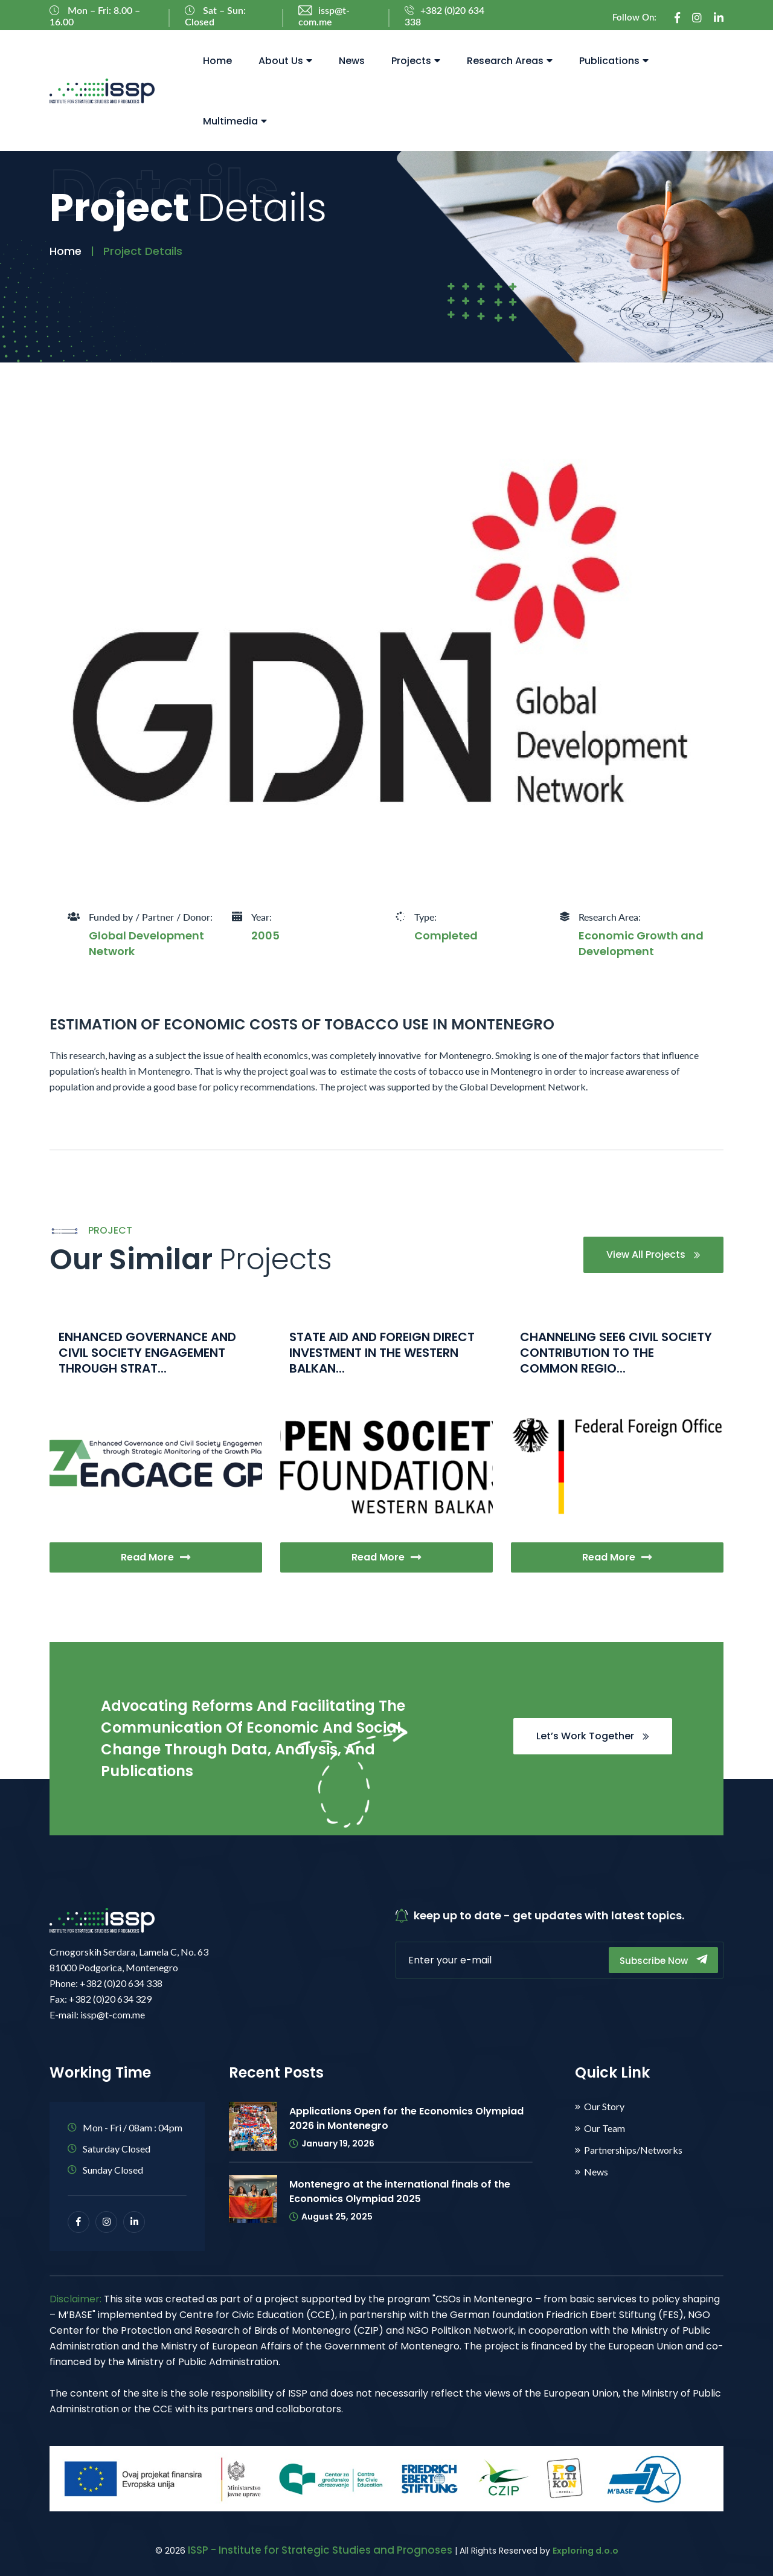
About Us (285, 61)
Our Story (604, 2106)
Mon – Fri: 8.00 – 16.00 (95, 16)
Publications (614, 61)
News (352, 61)
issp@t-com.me (324, 16)
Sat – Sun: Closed (215, 16)
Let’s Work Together (592, 1736)
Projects (415, 61)
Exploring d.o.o (585, 2551)
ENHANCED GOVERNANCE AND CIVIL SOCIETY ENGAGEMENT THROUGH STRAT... (147, 1352)
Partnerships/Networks (633, 2150)
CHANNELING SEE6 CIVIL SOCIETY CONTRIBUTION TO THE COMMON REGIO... (616, 1352)
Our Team (604, 2128)
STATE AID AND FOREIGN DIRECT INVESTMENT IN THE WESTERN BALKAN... (382, 1352)
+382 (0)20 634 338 (444, 16)
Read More (156, 1557)
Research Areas (510, 61)
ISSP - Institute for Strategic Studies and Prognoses (320, 2550)
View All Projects (653, 1254)
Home (217, 61)
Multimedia (235, 121)
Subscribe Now (663, 1960)
